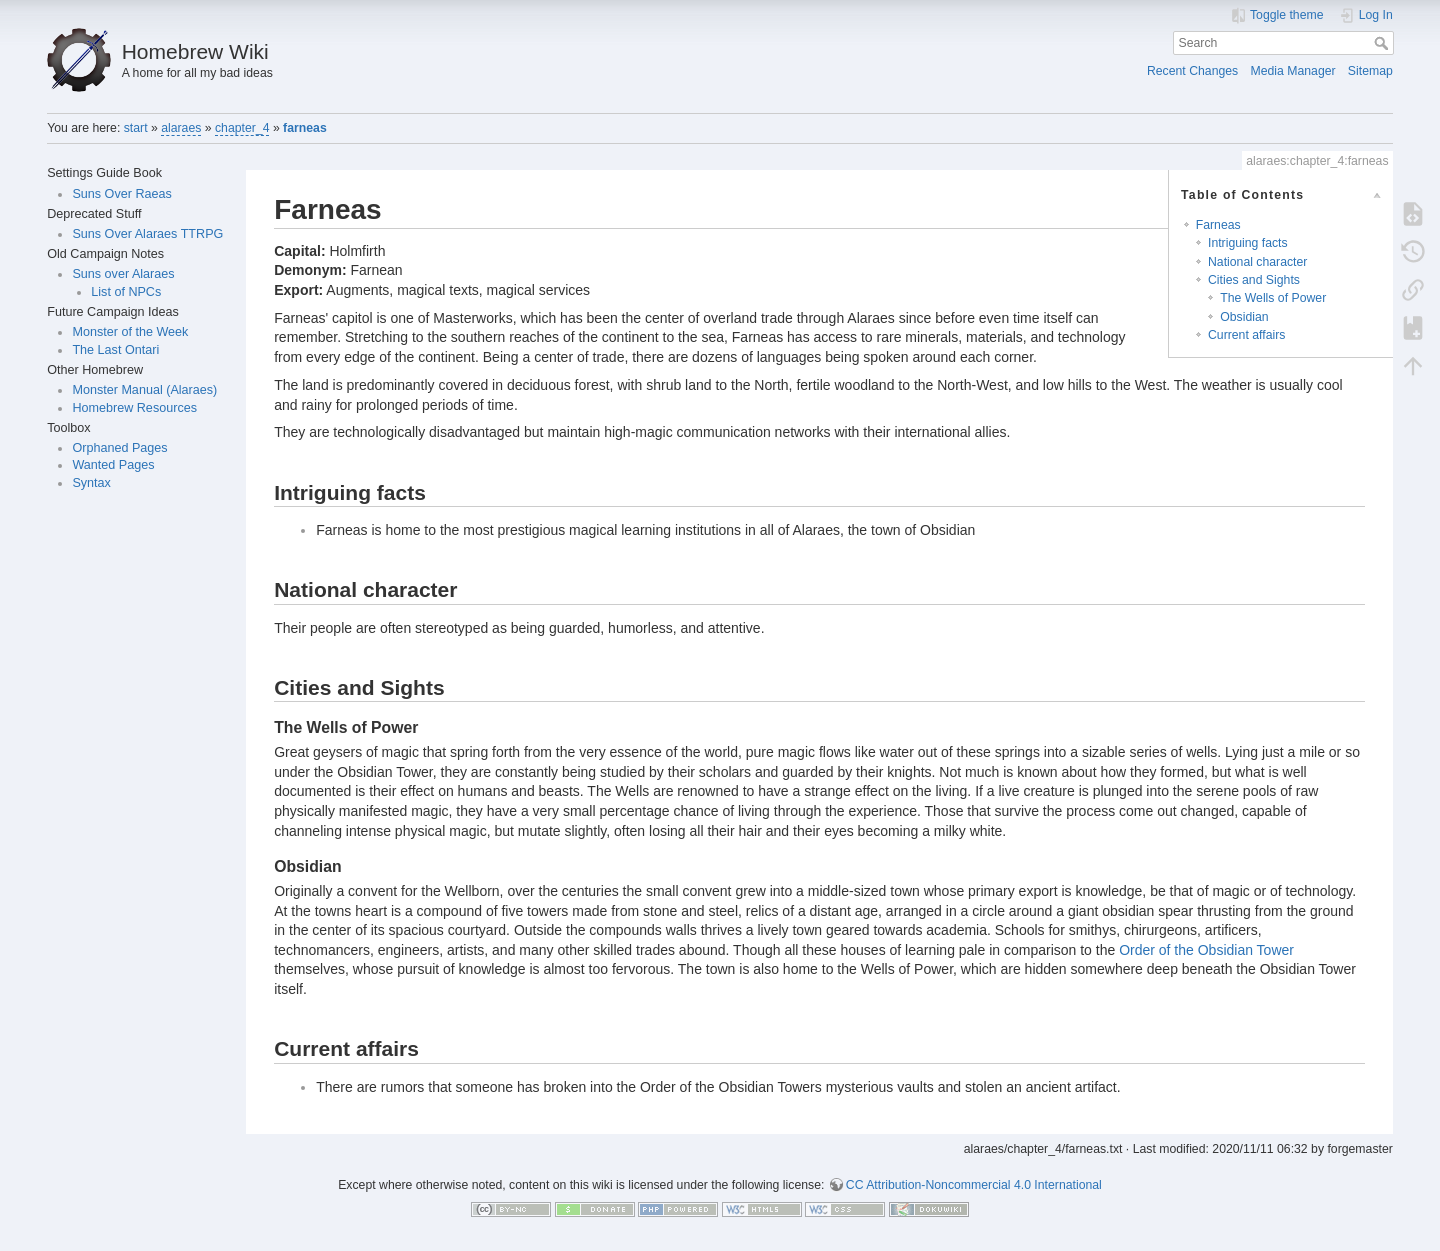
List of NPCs (126, 292)
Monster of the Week (130, 332)
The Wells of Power (1273, 298)
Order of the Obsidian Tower (1206, 950)
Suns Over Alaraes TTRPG (147, 234)
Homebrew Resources (134, 408)
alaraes (181, 128)
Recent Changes (1192, 71)
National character (1257, 262)
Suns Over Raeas (121, 194)
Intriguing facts (1248, 243)
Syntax (91, 483)
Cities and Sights (1254, 280)
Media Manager (1292, 71)
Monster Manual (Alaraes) (144, 390)
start (136, 128)
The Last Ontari (115, 350)
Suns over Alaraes (123, 274)
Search (1383, 43)
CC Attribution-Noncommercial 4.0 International (974, 1185)
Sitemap (1370, 71)
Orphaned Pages (119, 448)
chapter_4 (242, 128)
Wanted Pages (113, 465)
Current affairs (1246, 335)
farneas (305, 128)
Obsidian (1244, 317)
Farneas (1218, 225)
